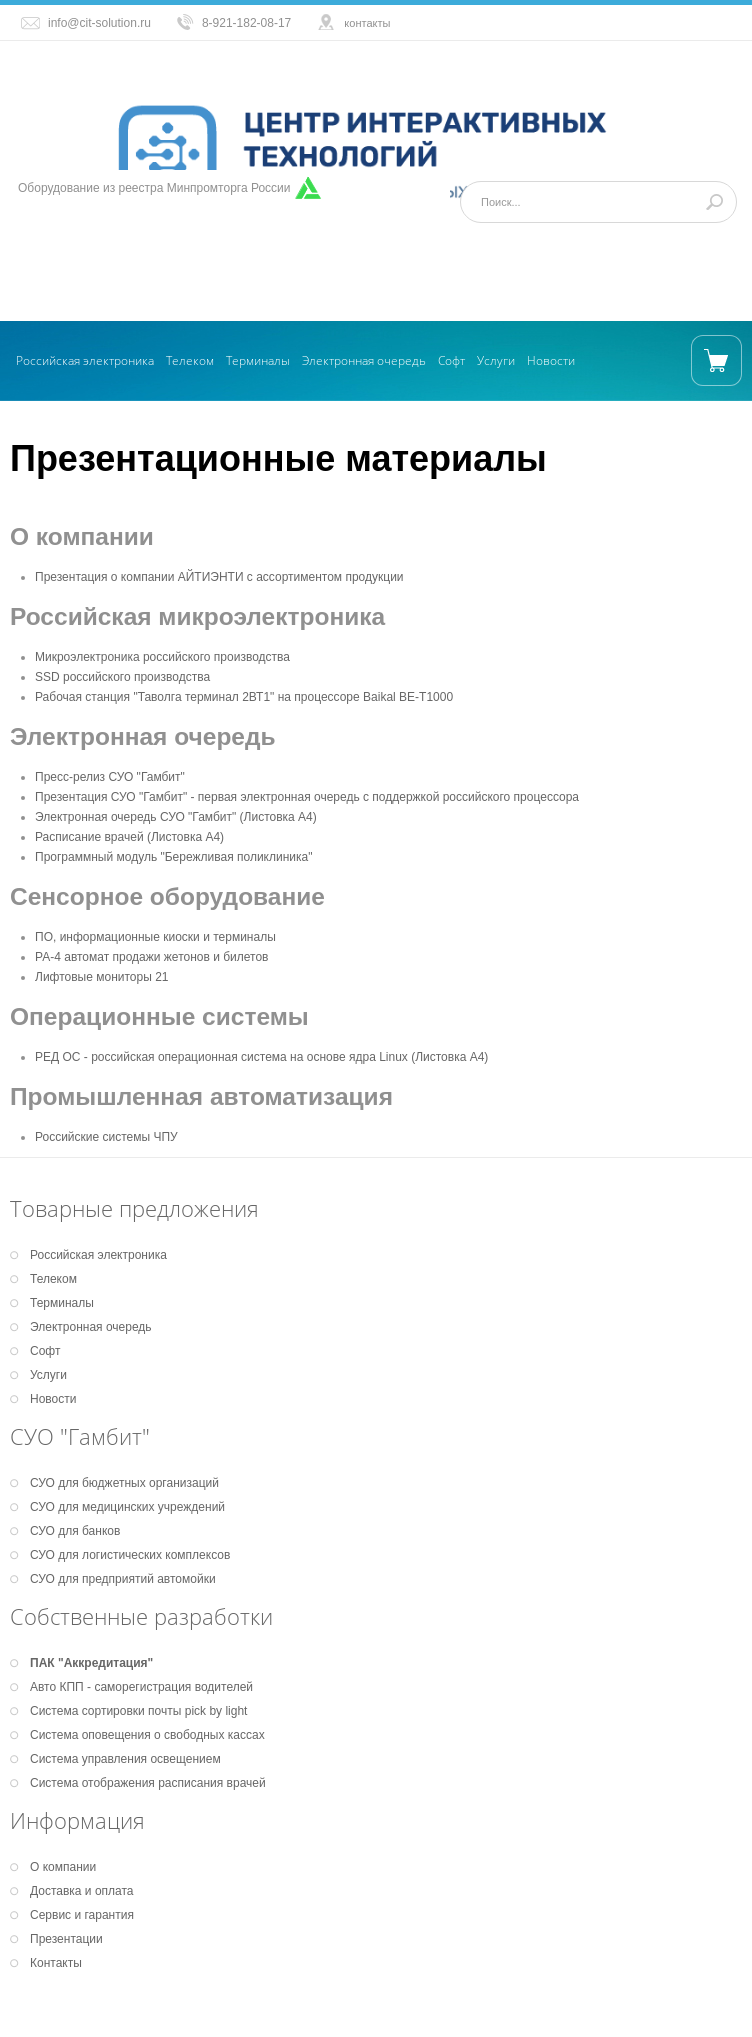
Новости (551, 360)
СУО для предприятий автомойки (123, 1579)
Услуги (496, 360)
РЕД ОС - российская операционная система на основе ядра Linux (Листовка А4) (261, 1057)
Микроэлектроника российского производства (162, 657)
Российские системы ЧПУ (106, 1137)
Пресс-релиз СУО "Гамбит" (110, 777)
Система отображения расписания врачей (148, 1783)
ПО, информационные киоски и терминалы (155, 937)
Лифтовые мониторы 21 (102, 977)
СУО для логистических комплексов (130, 1555)
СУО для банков (75, 1531)
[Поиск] (598, 202)
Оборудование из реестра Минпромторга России (154, 188)
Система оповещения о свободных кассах (147, 1735)
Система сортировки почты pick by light (138, 1711)
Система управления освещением (125, 1759)
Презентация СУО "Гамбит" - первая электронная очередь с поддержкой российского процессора (307, 797)
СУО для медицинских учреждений (127, 1507)
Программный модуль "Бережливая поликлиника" (173, 857)
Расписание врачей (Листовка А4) (129, 837)
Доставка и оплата (82, 1891)
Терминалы (258, 360)
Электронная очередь (364, 360)
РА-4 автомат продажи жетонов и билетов (152, 957)
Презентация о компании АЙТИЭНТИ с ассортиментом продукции (219, 577)
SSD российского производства (122, 677)
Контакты (56, 1963)
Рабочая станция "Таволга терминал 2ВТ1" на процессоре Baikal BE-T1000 (244, 697)
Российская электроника (85, 360)
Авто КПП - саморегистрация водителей (141, 1687)
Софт (451, 360)
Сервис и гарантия (82, 1915)
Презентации (66, 1939)
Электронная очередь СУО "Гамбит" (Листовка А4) (176, 817)
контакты (367, 23)
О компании (63, 1867)
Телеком (190, 360)
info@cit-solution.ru (99, 23)
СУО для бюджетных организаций (124, 1483)
